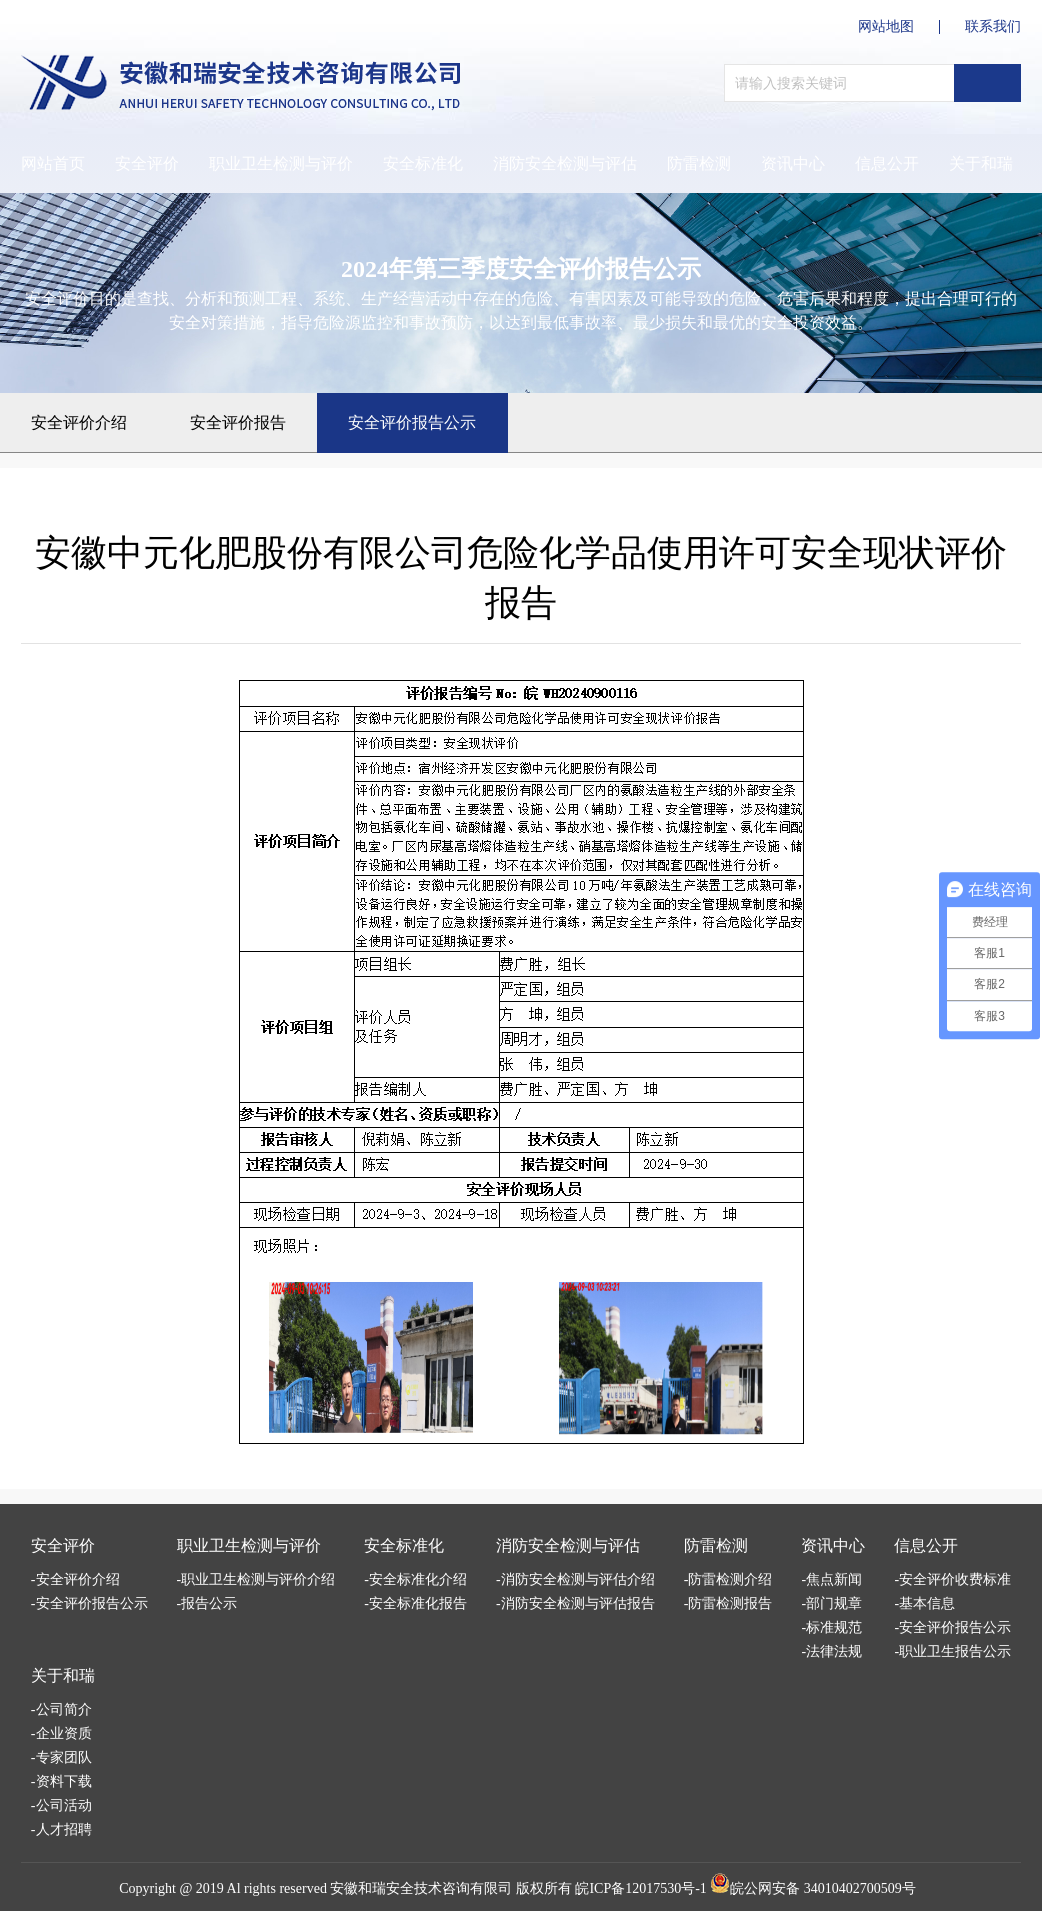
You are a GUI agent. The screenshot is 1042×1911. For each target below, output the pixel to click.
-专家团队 (61, 1757)
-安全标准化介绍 (415, 1579)
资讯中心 (793, 163)
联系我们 (993, 27)
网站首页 (53, 163)
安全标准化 (423, 163)
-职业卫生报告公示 (952, 1651)
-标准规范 (831, 1627)
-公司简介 (61, 1709)
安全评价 (147, 163)
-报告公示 (207, 1603)
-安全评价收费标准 (952, 1579)
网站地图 (886, 27)
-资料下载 (61, 1781)
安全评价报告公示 (412, 422)
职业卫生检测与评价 (281, 163)
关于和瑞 (63, 1675)
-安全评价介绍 (75, 1579)
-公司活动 (61, 1805)
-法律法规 (831, 1651)
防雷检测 (699, 163)
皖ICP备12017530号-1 (640, 1888)
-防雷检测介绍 (728, 1579)
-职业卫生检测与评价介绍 (256, 1579)
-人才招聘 (61, 1829)
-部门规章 (831, 1603)
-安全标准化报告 (415, 1603)
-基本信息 (924, 1603)
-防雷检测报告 (728, 1603)
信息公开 (887, 163)
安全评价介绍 (79, 422)
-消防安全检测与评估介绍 (575, 1579)
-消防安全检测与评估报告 (575, 1603)
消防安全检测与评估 (565, 163)
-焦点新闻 (831, 1579)
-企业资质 (61, 1733)
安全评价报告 (238, 422)
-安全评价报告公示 (89, 1603)
